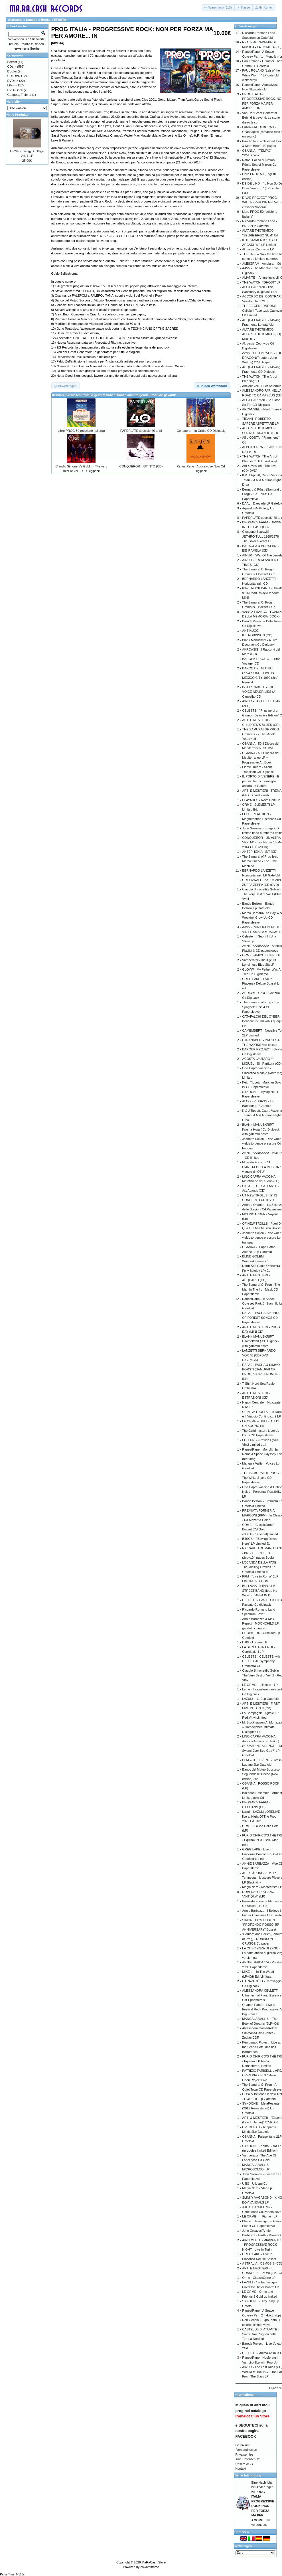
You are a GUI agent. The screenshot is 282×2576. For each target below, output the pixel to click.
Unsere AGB (244, 2464)
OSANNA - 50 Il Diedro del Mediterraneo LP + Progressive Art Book (260, 757)
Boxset (12, 62)
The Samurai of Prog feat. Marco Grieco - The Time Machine (260, 861)
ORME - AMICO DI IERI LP (261, 955)
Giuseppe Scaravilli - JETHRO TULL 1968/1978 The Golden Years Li (260, 536)
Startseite (15, 19)
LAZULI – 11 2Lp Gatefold (260, 1698)
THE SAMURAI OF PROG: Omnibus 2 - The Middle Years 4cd (261, 734)
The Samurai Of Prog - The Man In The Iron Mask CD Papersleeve (261, 1289)
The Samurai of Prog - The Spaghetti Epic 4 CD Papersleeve (260, 1007)
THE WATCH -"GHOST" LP (261, 282)
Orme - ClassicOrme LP (258, 2277)
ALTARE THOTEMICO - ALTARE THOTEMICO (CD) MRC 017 (261, 334)
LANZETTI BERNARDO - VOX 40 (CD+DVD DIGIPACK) (259, 1355)
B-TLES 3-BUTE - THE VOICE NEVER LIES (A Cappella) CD (258, 691)
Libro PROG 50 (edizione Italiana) (81, 430)
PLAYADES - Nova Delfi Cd (261, 800)
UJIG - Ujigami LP (254, 1642)
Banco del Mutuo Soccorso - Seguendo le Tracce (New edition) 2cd (261, 1774)
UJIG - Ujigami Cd (254, 2183)
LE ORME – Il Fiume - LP (259, 2216)
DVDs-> (13, 80)
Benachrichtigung (248, 2475)
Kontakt (241, 2468)
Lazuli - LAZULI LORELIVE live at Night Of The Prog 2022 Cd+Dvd (261, 1816)
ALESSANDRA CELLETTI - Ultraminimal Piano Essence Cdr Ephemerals (261, 1995)
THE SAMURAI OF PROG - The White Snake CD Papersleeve (261, 1477)
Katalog (31, 19)
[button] (218, 7)
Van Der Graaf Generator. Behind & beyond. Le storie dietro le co (261, 117)
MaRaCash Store (154, 2562)
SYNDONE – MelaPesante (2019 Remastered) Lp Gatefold (260, 2108)
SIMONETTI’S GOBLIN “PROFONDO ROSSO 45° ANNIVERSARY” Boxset (260, 1924)
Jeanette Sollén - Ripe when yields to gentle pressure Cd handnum (261, 1143)
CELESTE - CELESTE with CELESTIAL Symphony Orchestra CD (261, 1661)
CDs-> (11, 66)
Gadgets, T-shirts (19, 94)
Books (46, 19)
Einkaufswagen (246, 26)
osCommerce (149, 2567)
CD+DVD (14, 76)
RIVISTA (60, 19)
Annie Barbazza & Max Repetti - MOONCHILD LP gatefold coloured (260, 1623)
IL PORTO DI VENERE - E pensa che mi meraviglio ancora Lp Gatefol (260, 781)
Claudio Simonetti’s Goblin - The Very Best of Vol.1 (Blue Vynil (261, 894)
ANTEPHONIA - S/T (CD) (259, 851)
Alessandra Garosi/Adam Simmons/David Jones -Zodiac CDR (259, 2032)
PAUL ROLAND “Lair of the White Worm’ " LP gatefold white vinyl (261, 75)
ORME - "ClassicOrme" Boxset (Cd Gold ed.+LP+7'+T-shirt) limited (260, 1529)
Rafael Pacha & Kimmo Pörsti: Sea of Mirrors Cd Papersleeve (259, 164)
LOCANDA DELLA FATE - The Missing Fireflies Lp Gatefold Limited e (260, 1567)
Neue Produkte (18, 114)
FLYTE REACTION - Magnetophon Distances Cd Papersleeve (261, 818)
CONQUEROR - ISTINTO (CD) (141, 466)
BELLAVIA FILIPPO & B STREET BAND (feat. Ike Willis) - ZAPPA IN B (259, 1590)
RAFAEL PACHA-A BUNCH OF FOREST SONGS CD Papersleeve (261, 1317)
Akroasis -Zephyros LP (258, 249)
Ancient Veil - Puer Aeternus (261, 386)
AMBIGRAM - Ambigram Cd (261, 263)
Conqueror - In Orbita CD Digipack (201, 430)
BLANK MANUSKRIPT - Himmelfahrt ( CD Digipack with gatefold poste (260, 1341)
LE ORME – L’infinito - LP (260, 1684)
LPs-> (11, 85)
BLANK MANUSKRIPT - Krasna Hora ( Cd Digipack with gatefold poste (260, 1129)
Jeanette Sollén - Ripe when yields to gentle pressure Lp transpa (261, 1237)
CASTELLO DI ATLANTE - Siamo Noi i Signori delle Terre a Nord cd (260, 2334)
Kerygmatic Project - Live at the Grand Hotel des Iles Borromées (261, 2047)
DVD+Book (15, 90)
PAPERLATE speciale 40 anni (141, 430)
